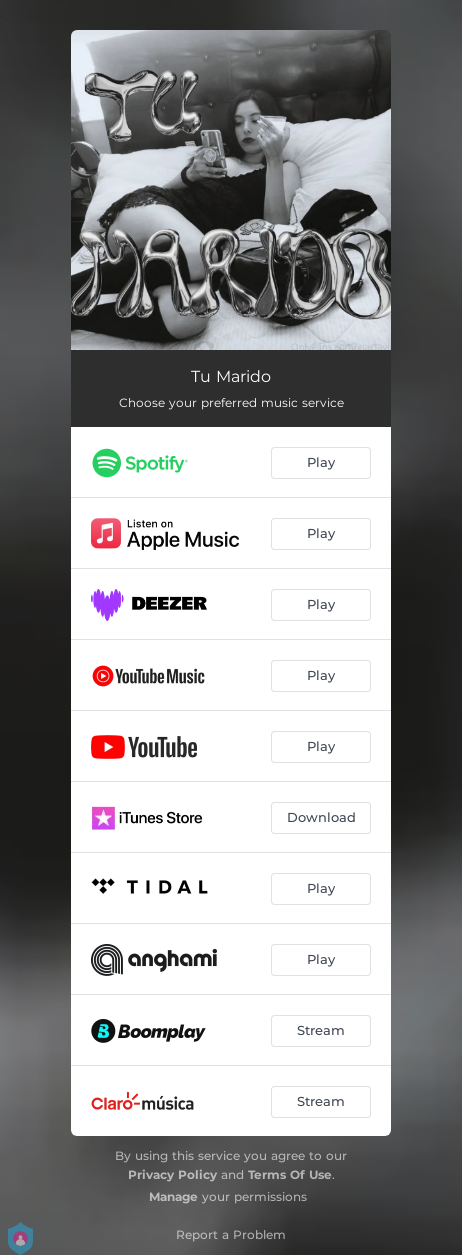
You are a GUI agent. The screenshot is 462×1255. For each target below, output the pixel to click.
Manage (173, 1196)
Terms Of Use (290, 1174)
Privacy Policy (172, 1174)
